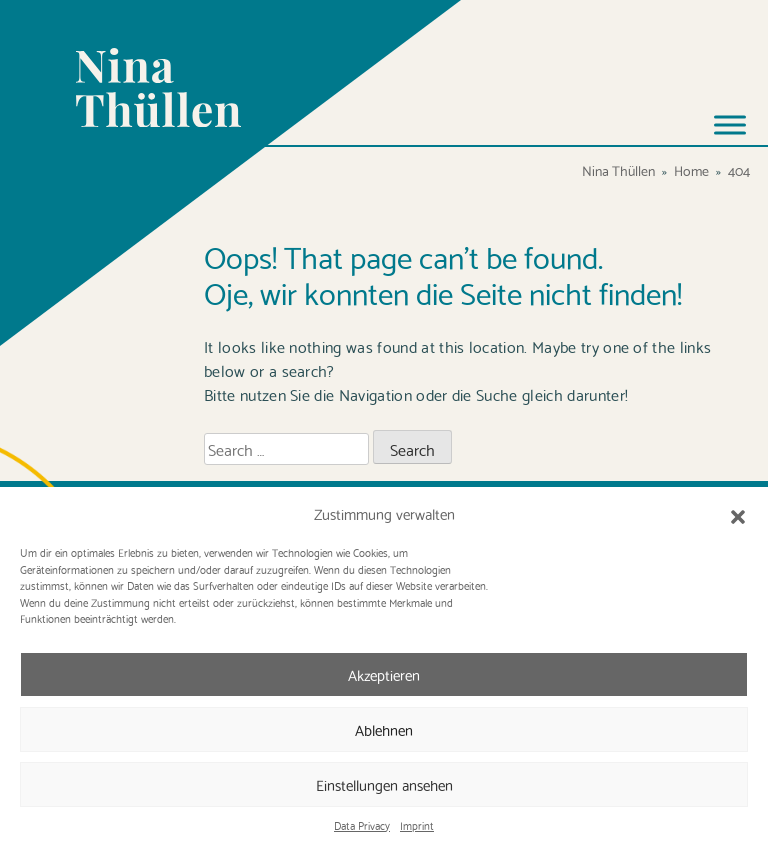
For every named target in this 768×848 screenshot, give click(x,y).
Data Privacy (362, 825)
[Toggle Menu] (730, 124)
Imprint (417, 825)
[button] (738, 513)
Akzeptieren (384, 674)
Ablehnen (384, 729)
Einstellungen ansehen (384, 784)
